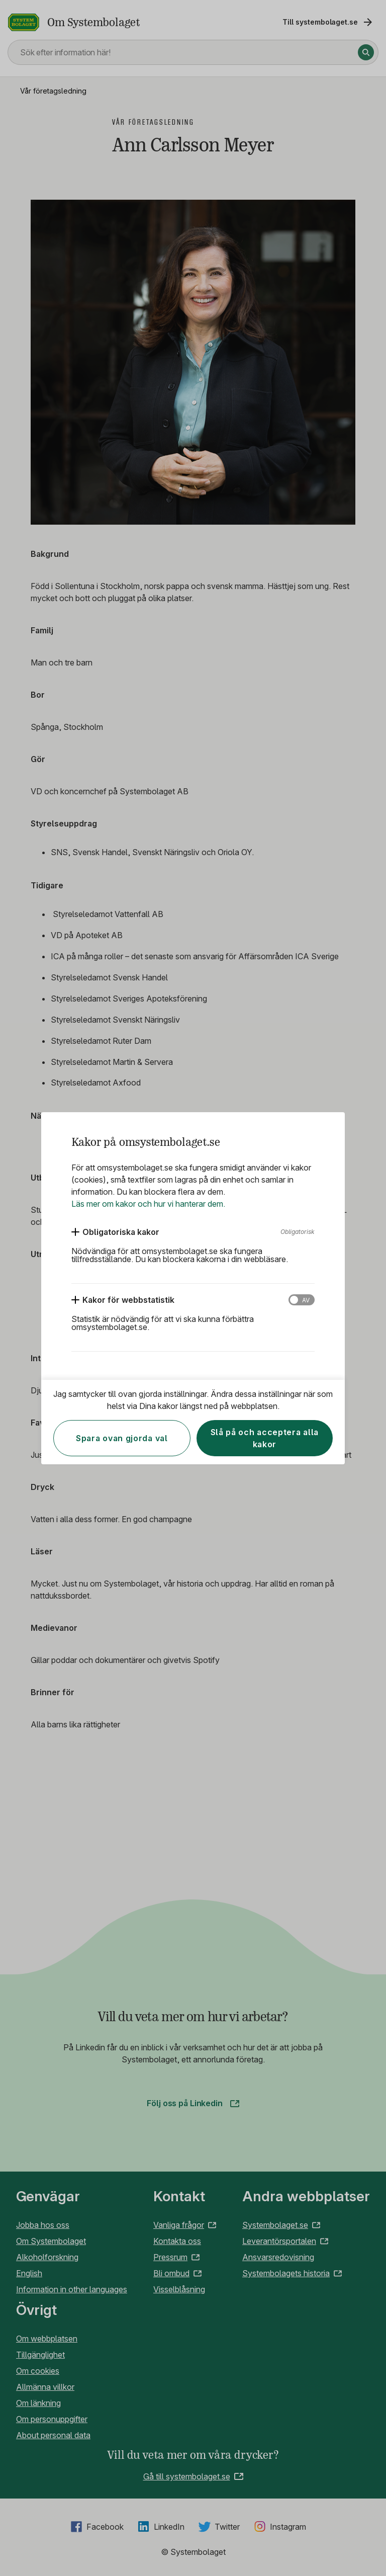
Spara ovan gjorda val (122, 1438)
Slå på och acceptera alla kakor (265, 1438)
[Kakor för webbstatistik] (122, 1300)
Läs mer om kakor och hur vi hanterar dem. (148, 1204)
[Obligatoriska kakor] (115, 1232)
